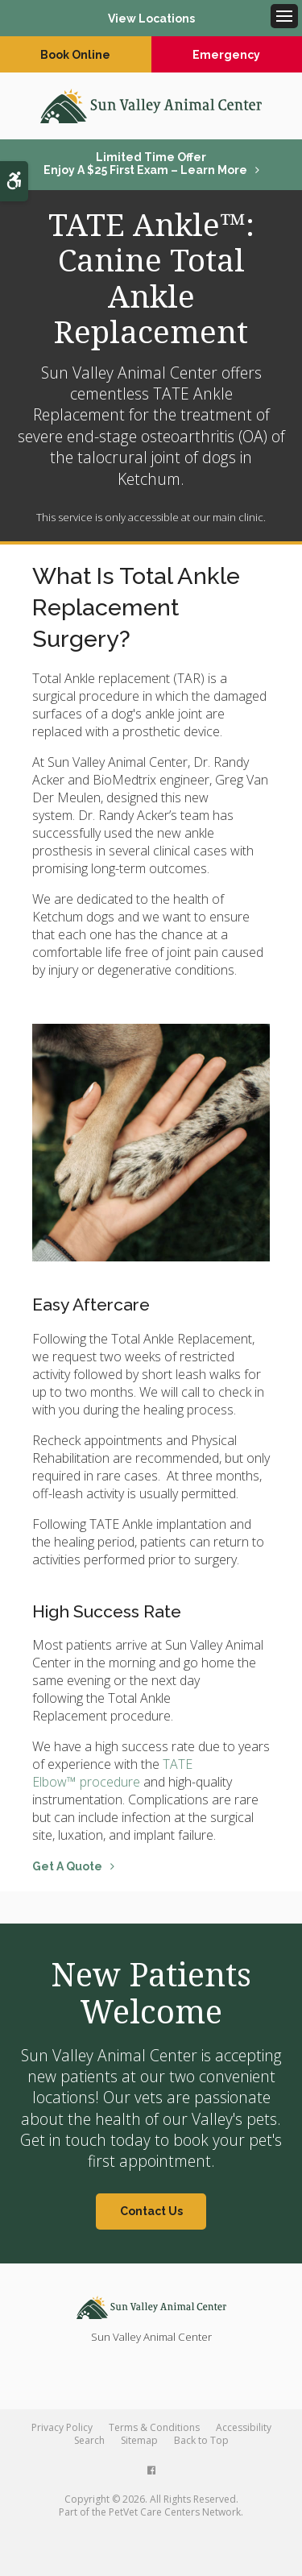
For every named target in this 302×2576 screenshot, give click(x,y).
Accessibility (243, 2427)
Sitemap (139, 2440)
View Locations (151, 18)
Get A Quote (67, 1866)
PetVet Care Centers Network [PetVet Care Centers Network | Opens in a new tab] (175, 2512)
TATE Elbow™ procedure (112, 1773)
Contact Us (151, 2211)
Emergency (226, 54)
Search (89, 2440)
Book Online (75, 54)
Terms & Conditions (154, 2427)
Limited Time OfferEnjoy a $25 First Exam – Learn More (145, 163)
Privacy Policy (62, 2427)
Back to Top (201, 2440)
